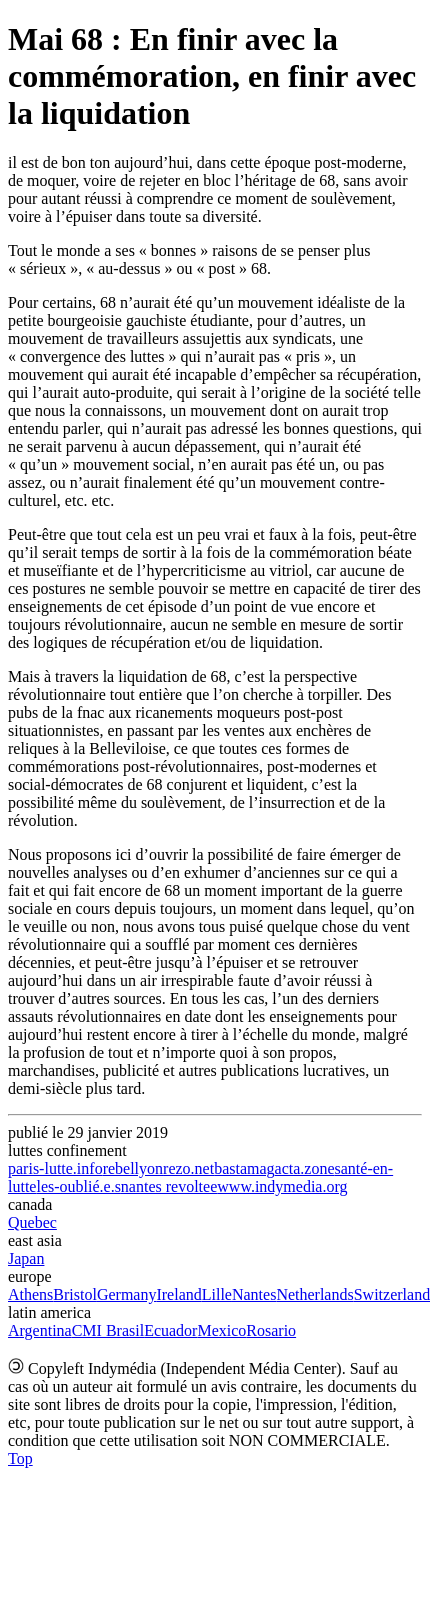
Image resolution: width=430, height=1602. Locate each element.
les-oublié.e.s (78, 1186)
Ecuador (170, 1330)
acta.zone (305, 1168)
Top (20, 1458)
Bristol (75, 1294)
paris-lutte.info (55, 1168)
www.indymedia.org (282, 1186)
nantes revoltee (169, 1186)
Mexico (221, 1330)
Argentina (40, 1330)
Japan (26, 1258)
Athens (30, 1294)
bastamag (244, 1168)
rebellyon (133, 1168)
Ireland (178, 1294)
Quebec (32, 1222)
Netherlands (314, 1294)
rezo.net (188, 1168)
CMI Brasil (108, 1330)
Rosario (271, 1330)
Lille (217, 1294)
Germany (127, 1294)
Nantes (254, 1294)
